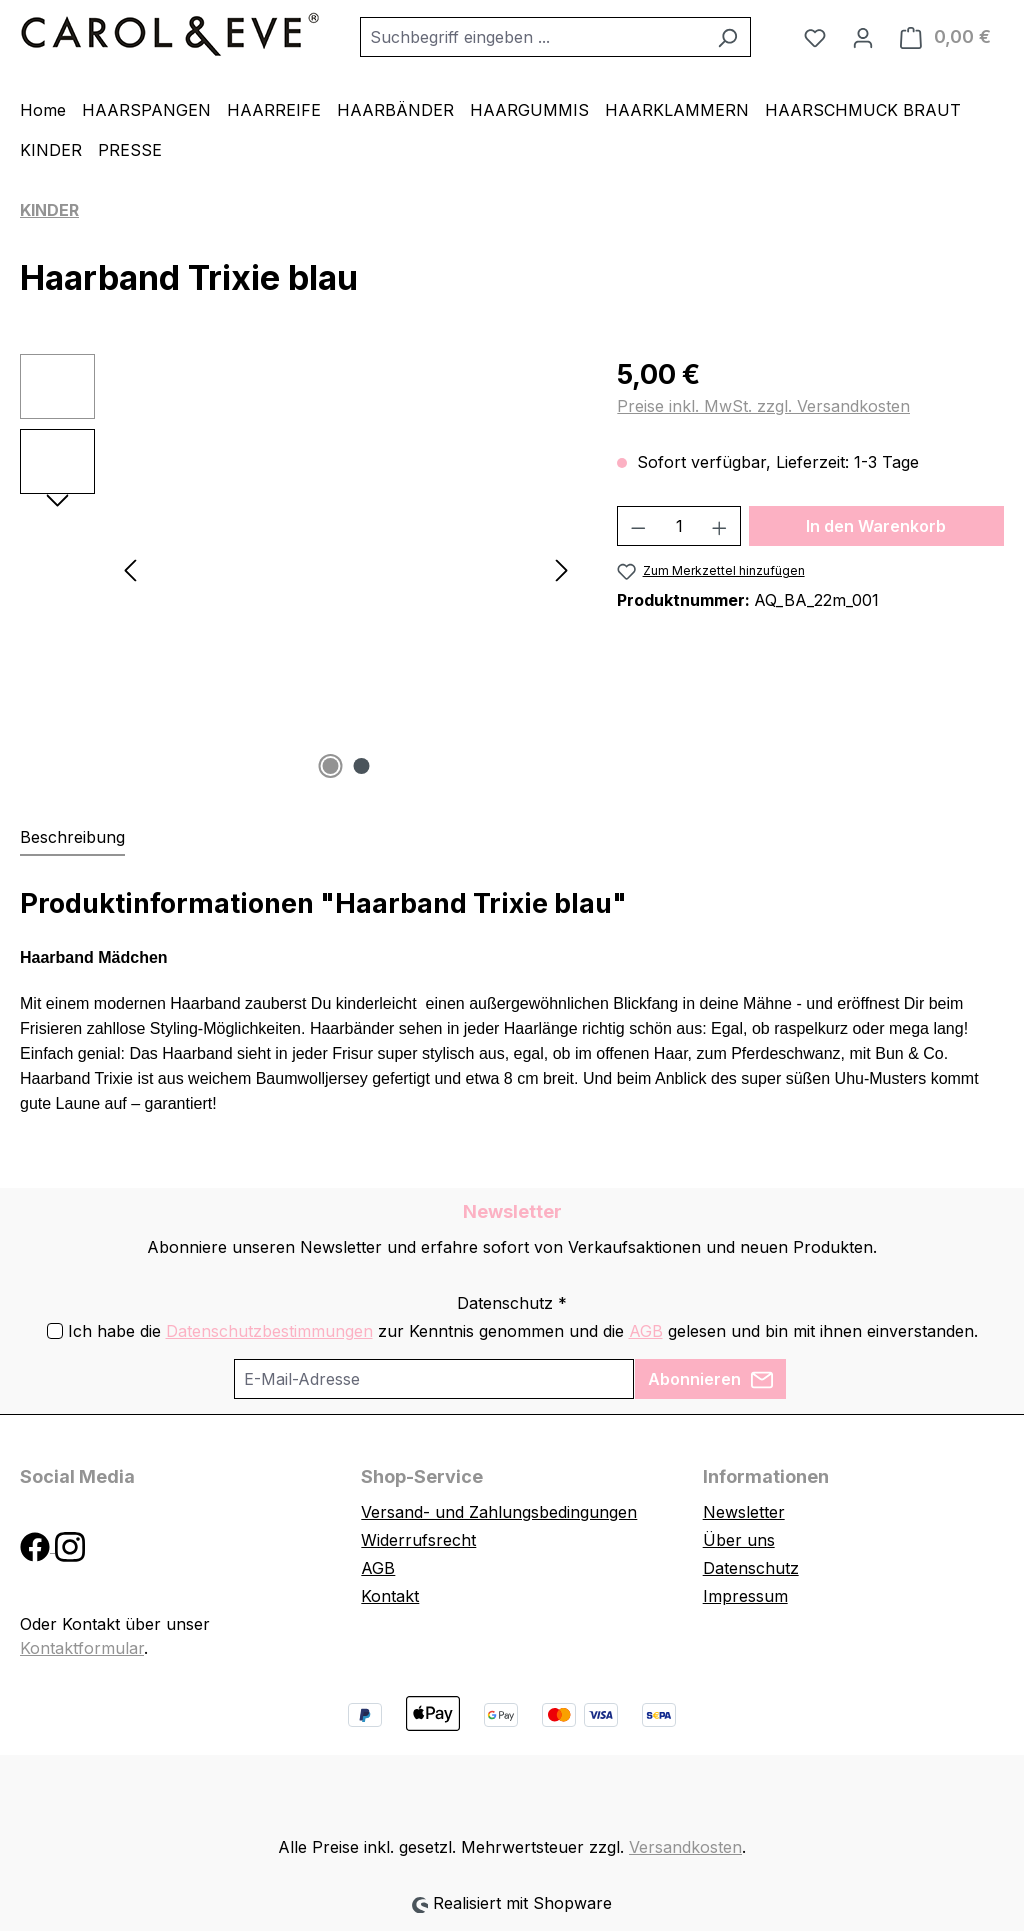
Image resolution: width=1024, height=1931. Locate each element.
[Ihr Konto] (863, 37)
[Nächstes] (562, 569)
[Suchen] (727, 37)
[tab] (72, 838)
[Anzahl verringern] (638, 526)
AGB (646, 1331)
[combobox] (532, 37)
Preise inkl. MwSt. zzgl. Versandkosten (763, 406)
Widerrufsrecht (418, 1540)
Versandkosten (685, 1847)
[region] (298, 569)
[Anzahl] (679, 526)
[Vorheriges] (130, 569)
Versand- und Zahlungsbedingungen (499, 1512)
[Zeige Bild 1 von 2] (330, 766)
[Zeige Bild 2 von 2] (361, 766)
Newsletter (744, 1512)
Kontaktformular (82, 1648)
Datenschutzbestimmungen (269, 1331)
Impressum (745, 1596)
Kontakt (390, 1596)
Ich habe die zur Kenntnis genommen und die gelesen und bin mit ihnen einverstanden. (523, 1331)
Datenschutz (751, 1568)
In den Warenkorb (876, 526)
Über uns (739, 1540)
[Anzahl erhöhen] (720, 526)
